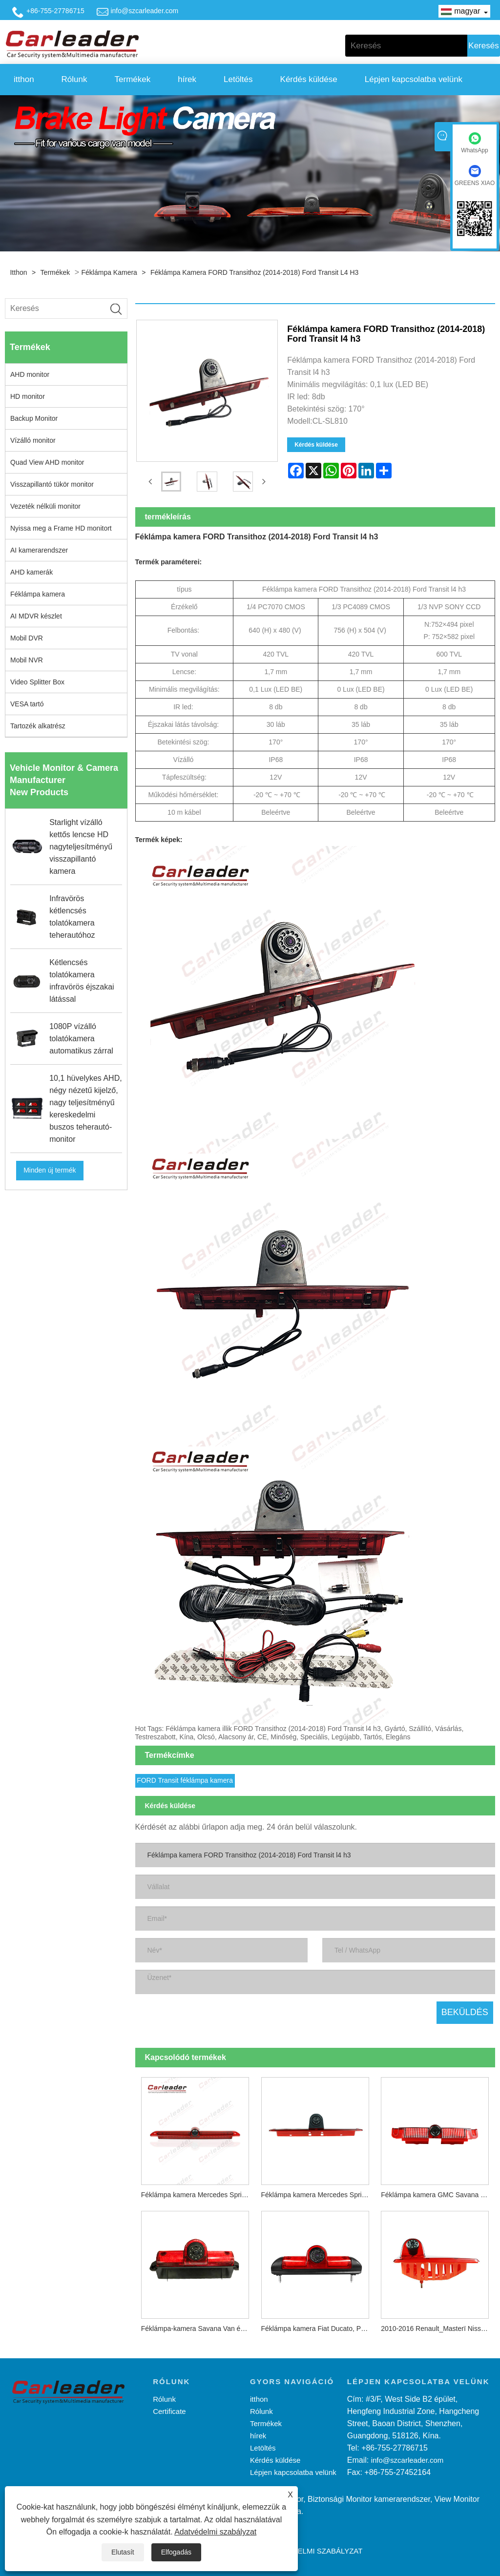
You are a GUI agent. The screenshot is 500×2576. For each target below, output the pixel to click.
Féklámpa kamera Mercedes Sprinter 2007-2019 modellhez (198, 2193)
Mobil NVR (26, 660)
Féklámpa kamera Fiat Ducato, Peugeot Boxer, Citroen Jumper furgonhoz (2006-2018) (318, 2327)
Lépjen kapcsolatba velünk (413, 79)
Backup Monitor (34, 418)
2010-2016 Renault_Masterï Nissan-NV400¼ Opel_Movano (438, 2327)
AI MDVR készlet (36, 616)
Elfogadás (176, 2552)
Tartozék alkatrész (37, 726)
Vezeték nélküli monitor (45, 506)
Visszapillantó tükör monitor (52, 484)
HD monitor (27, 396)
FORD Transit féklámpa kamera (185, 1779)
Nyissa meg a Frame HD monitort (61, 528)
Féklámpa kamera (109, 272)
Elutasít (122, 2552)
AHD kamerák (31, 572)
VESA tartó (26, 704)
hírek (187, 79)
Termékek (133, 79)
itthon (24, 79)
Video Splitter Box (37, 682)
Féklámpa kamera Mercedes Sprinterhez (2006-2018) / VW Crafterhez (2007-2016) (318, 2193)
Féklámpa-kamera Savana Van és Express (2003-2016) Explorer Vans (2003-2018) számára (198, 2327)
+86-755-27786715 (55, 11)
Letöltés (238, 79)
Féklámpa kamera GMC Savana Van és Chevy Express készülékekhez (438, 2193)
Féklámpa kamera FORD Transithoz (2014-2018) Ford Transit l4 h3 (254, 272)
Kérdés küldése (308, 79)
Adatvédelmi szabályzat (215, 2532)
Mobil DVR (26, 638)
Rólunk (74, 79)
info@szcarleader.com (144, 11)
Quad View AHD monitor (47, 462)
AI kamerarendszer (39, 550)
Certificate (169, 2410)
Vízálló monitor (33, 440)
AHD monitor (29, 374)
